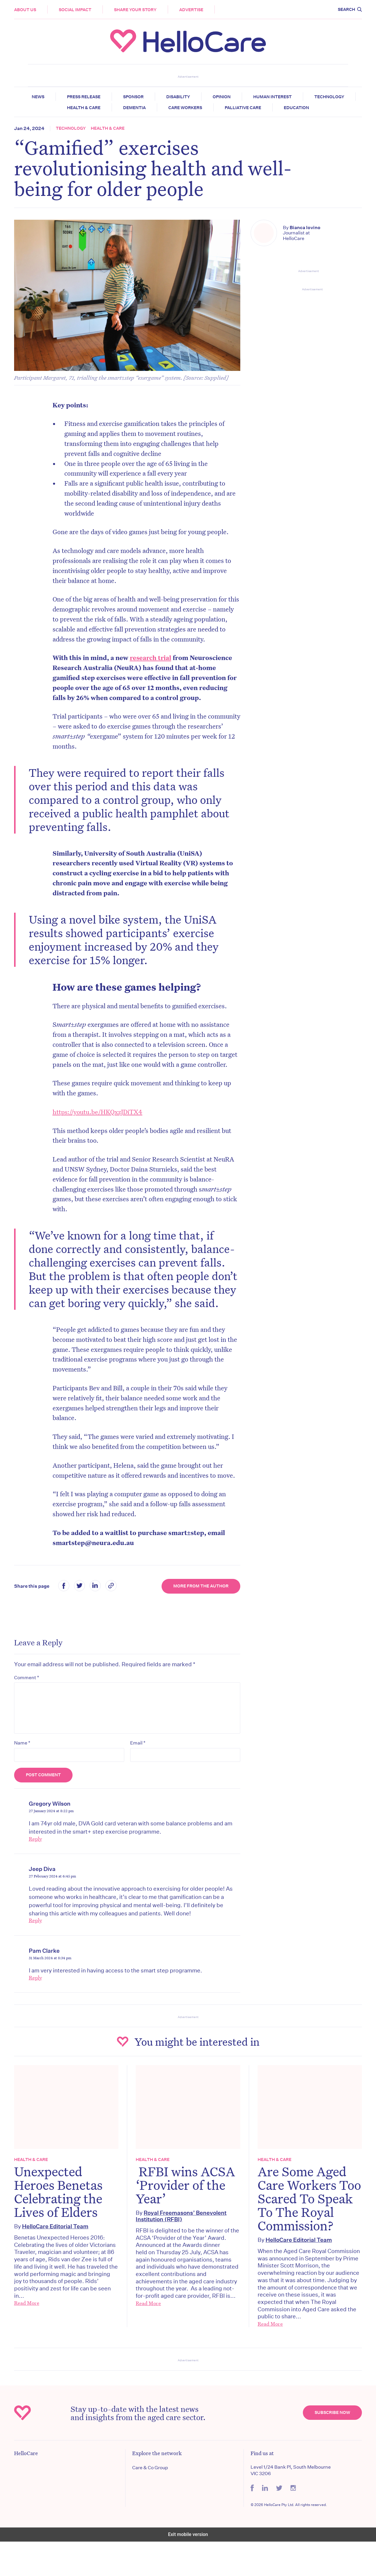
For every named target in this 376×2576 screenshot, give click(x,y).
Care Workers (185, 107)
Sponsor (133, 96)
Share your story (139, 9)
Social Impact (78, 9)
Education (296, 107)
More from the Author (199, 1606)
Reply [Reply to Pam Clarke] (39, 1999)
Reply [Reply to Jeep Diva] (39, 1942)
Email (139, 1764)
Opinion (222, 96)
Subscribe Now (329, 2447)
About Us (29, 9)
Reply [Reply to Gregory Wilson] (39, 1860)
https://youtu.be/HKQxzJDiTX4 (101, 1118)
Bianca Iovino (303, 227)
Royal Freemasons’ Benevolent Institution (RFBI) (182, 2236)
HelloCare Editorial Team (59, 2247)
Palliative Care (243, 107)
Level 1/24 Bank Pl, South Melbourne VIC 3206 (289, 2505)
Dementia (134, 107)
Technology (329, 96)
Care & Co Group (151, 2502)
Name (26, 1764)
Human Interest (272, 96)
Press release (83, 96)
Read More (30, 2323)
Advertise (195, 9)
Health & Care (83, 107)
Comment (30, 1698)
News (38, 96)
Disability (178, 96)
